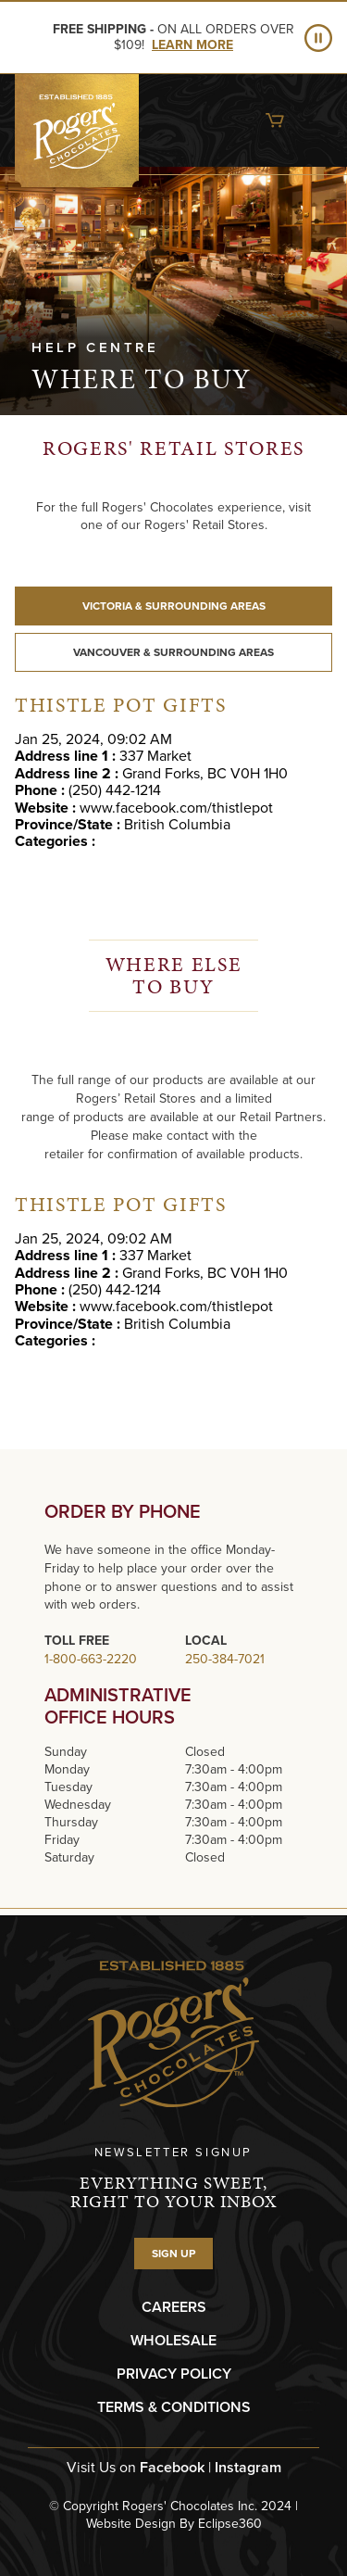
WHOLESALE (173, 2340)
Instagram (248, 2467)
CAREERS (174, 2306)
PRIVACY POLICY (174, 2373)
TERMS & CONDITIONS (174, 2407)
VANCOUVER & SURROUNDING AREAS (173, 652)
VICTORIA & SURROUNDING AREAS (174, 606)
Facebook (172, 2467)
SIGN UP (173, 2253)
